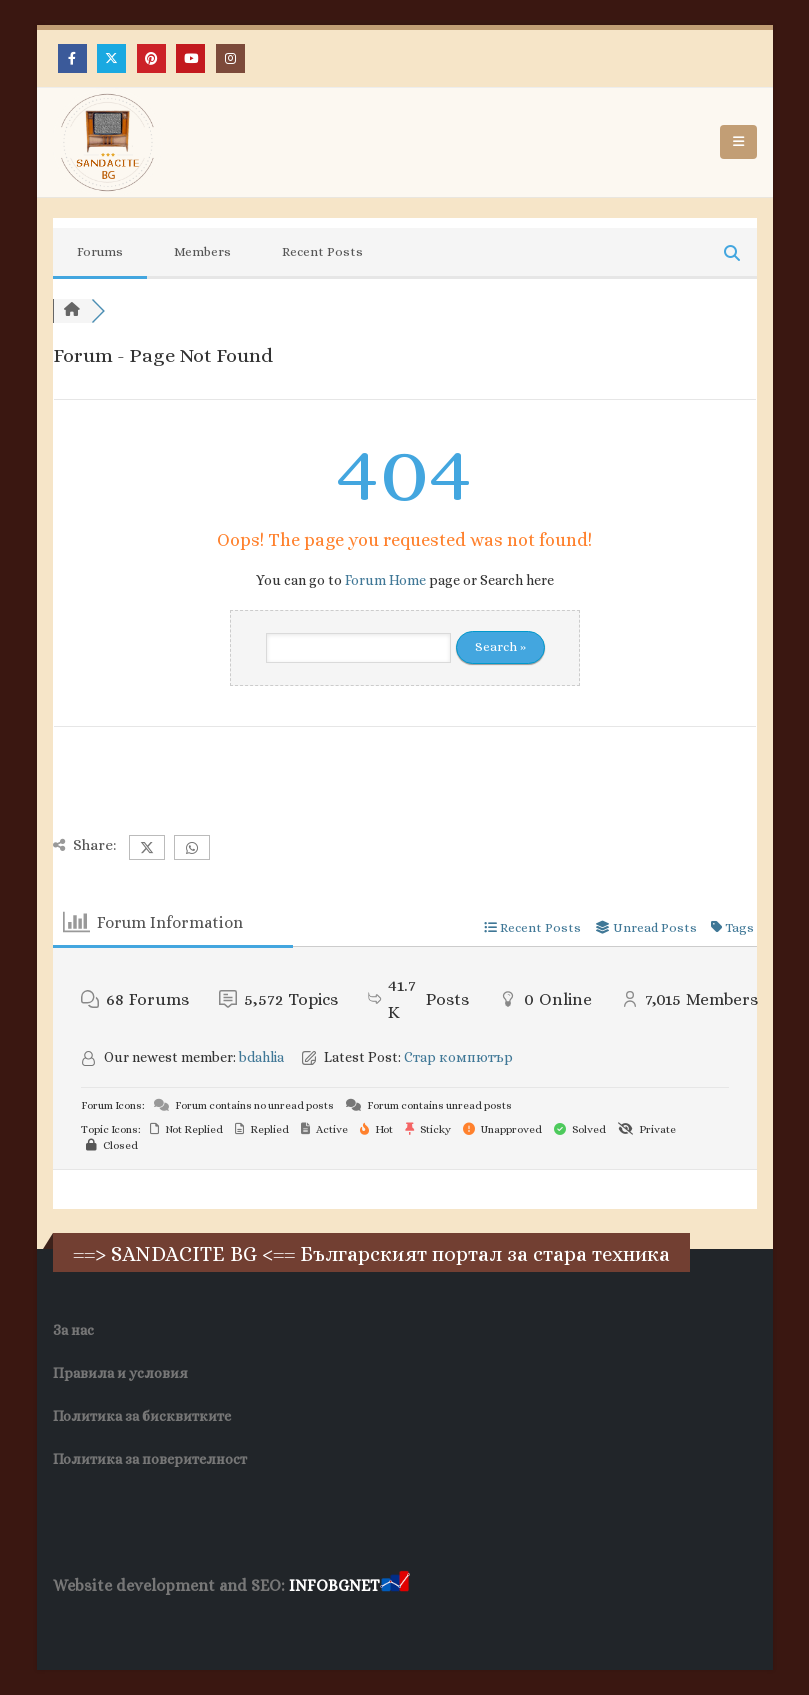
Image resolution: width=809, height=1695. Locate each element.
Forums (100, 251)
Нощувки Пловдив (427, 1624)
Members (202, 251)
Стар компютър (458, 1057)
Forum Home (385, 580)
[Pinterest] (151, 58)
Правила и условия (120, 1373)
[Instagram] (230, 58)
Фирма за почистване (280, 1624)
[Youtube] (190, 58)
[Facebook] (72, 58)
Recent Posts (322, 251)
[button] (738, 142)
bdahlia (261, 1057)
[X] (111, 58)
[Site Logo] (108, 142)
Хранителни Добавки (124, 1624)
